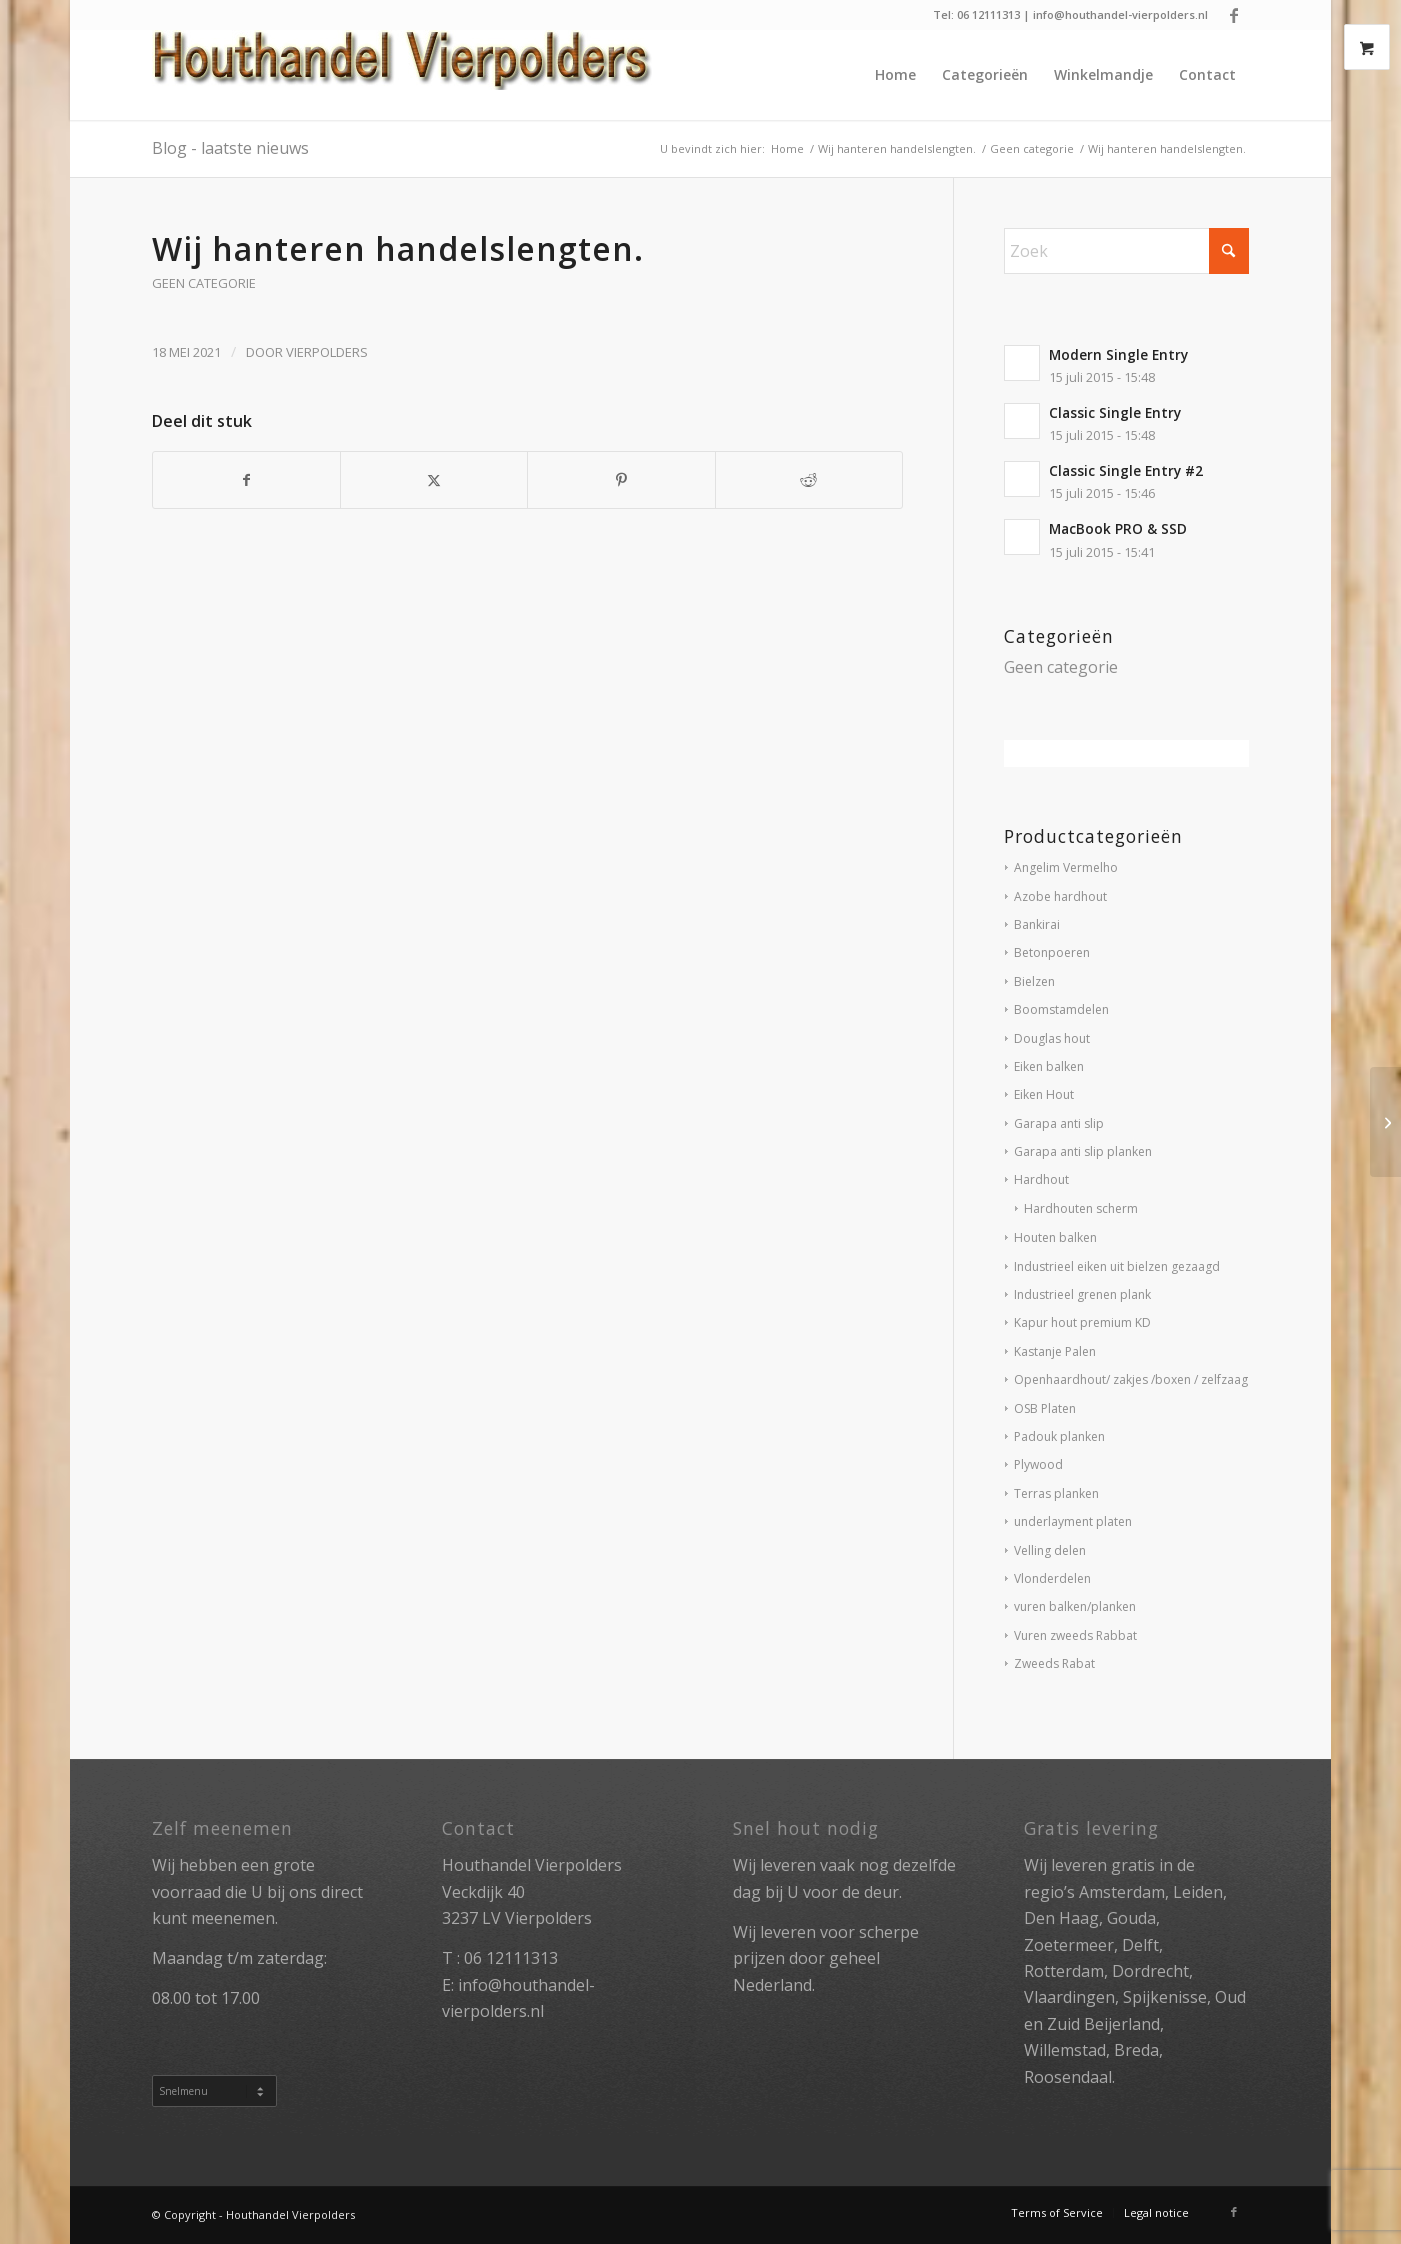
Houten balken (1055, 1237)
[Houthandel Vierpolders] (402, 75)
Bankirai (1037, 924)
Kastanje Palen (1055, 1351)
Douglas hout (1052, 1038)
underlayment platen (1073, 1521)
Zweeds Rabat (1054, 1663)
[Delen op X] (434, 480)
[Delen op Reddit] (809, 480)
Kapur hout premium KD (1082, 1322)
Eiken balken (1049, 1066)
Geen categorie (204, 283)
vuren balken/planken (1075, 1606)
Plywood (1038, 1464)
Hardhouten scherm (1081, 1208)
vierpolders (327, 352)
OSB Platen (1045, 1408)
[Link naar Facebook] (1234, 15)
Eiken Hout (1044, 1094)
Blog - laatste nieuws (230, 148)
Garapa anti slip (1059, 1123)
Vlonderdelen (1052, 1578)
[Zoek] (1126, 251)
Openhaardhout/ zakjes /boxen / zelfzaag (1131, 1379)
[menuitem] (895, 75)
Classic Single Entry (1115, 412)
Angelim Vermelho (1066, 867)
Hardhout (1041, 1179)
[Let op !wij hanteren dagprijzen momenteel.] (1385, 1122)
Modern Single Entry (1118, 354)
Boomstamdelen (1061, 1009)
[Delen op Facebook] (246, 480)
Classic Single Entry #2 (1126, 470)
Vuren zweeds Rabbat (1075, 1635)
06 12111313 (511, 1958)
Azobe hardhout (1060, 896)
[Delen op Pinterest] (621, 480)
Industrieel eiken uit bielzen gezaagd (1117, 1266)
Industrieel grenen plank (1082, 1294)
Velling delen (1050, 1550)
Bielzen (1034, 981)
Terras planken (1056, 1493)
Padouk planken (1059, 1436)
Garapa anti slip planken (1083, 1151)
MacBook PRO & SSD (1118, 528)
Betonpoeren (1052, 952)
